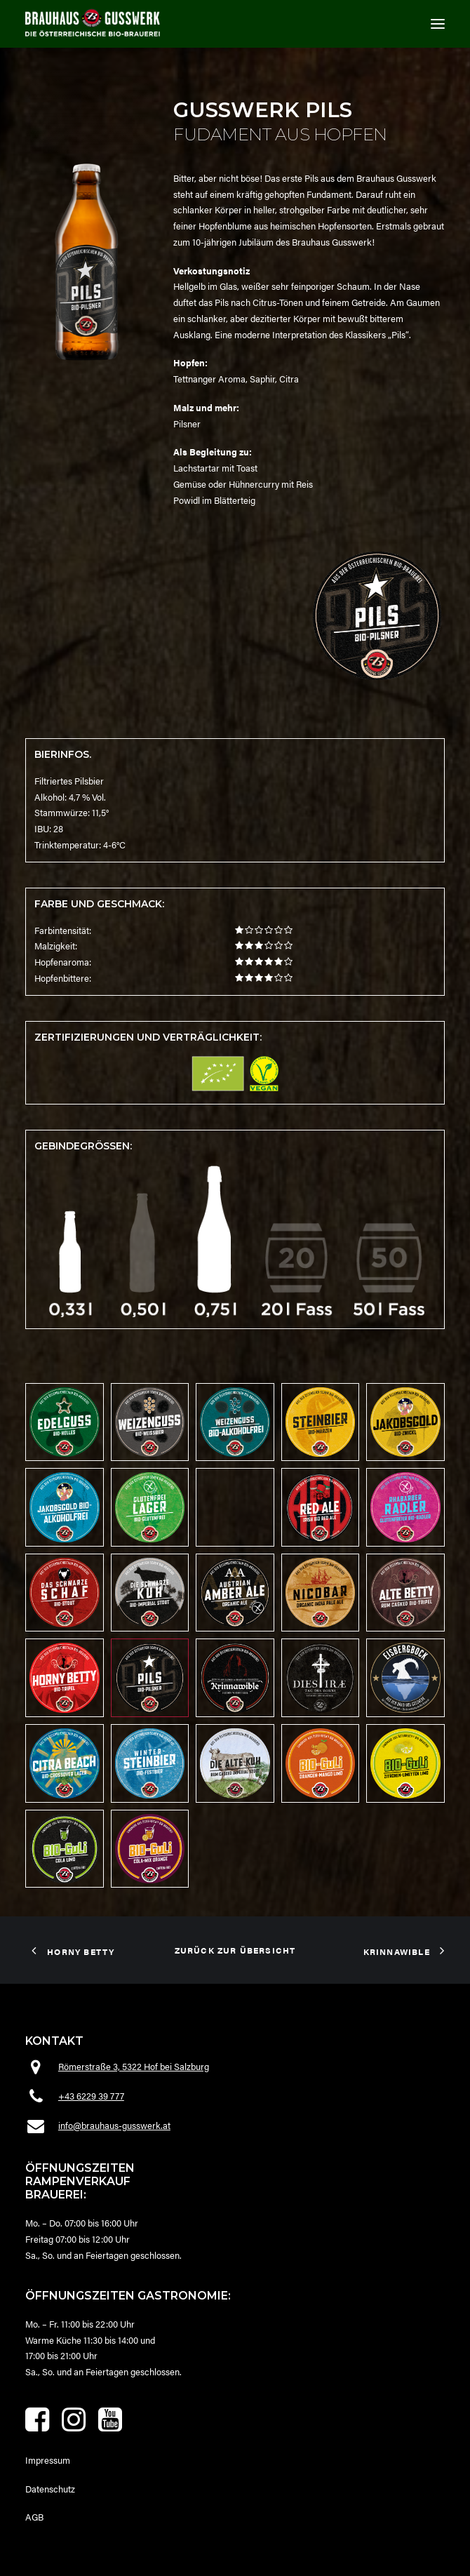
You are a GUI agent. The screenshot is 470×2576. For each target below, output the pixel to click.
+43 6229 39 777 (91, 2095)
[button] (437, 24)
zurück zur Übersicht (235, 1950)
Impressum (47, 2460)
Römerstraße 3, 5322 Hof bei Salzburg (133, 2066)
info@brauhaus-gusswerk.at (114, 2125)
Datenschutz (50, 2488)
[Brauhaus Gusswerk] (92, 22)
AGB (34, 2516)
